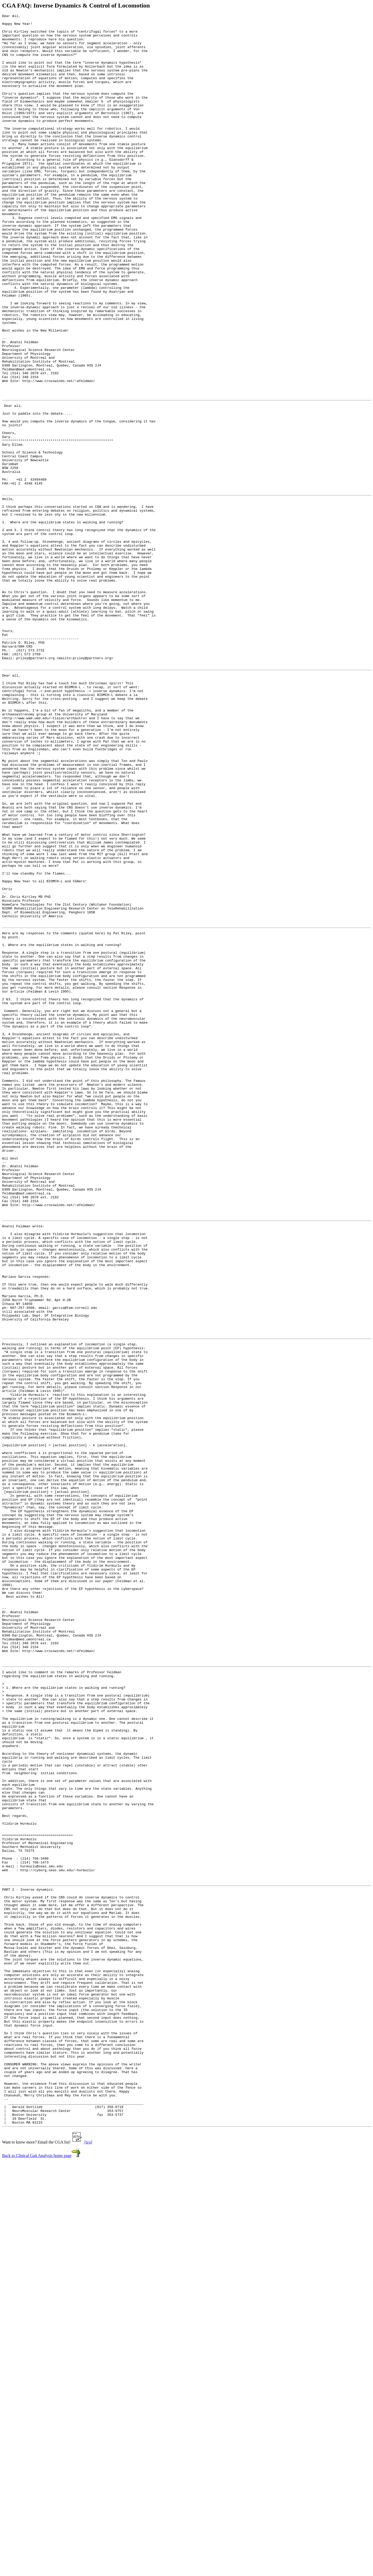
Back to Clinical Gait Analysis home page (36, 2569)
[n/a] (87, 2556)
